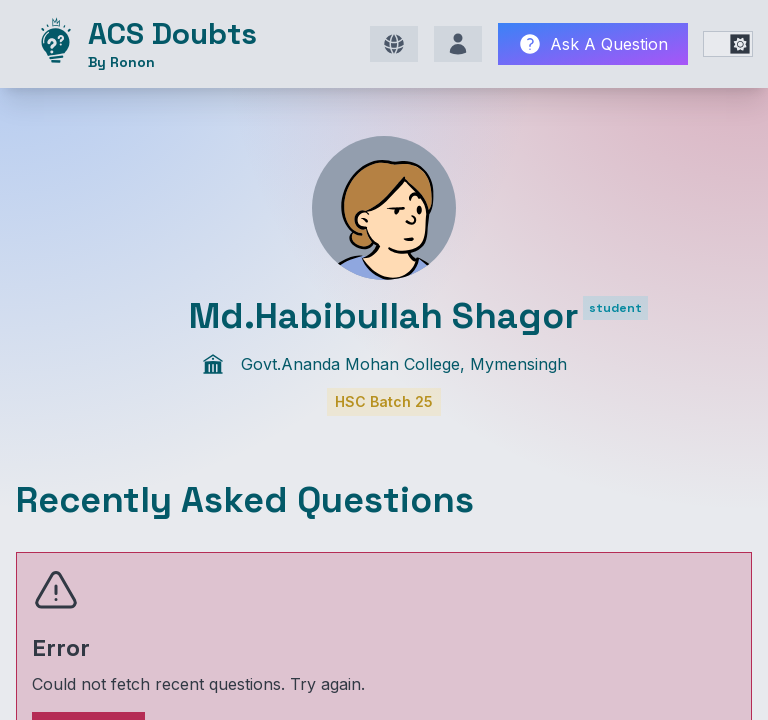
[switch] (728, 44)
